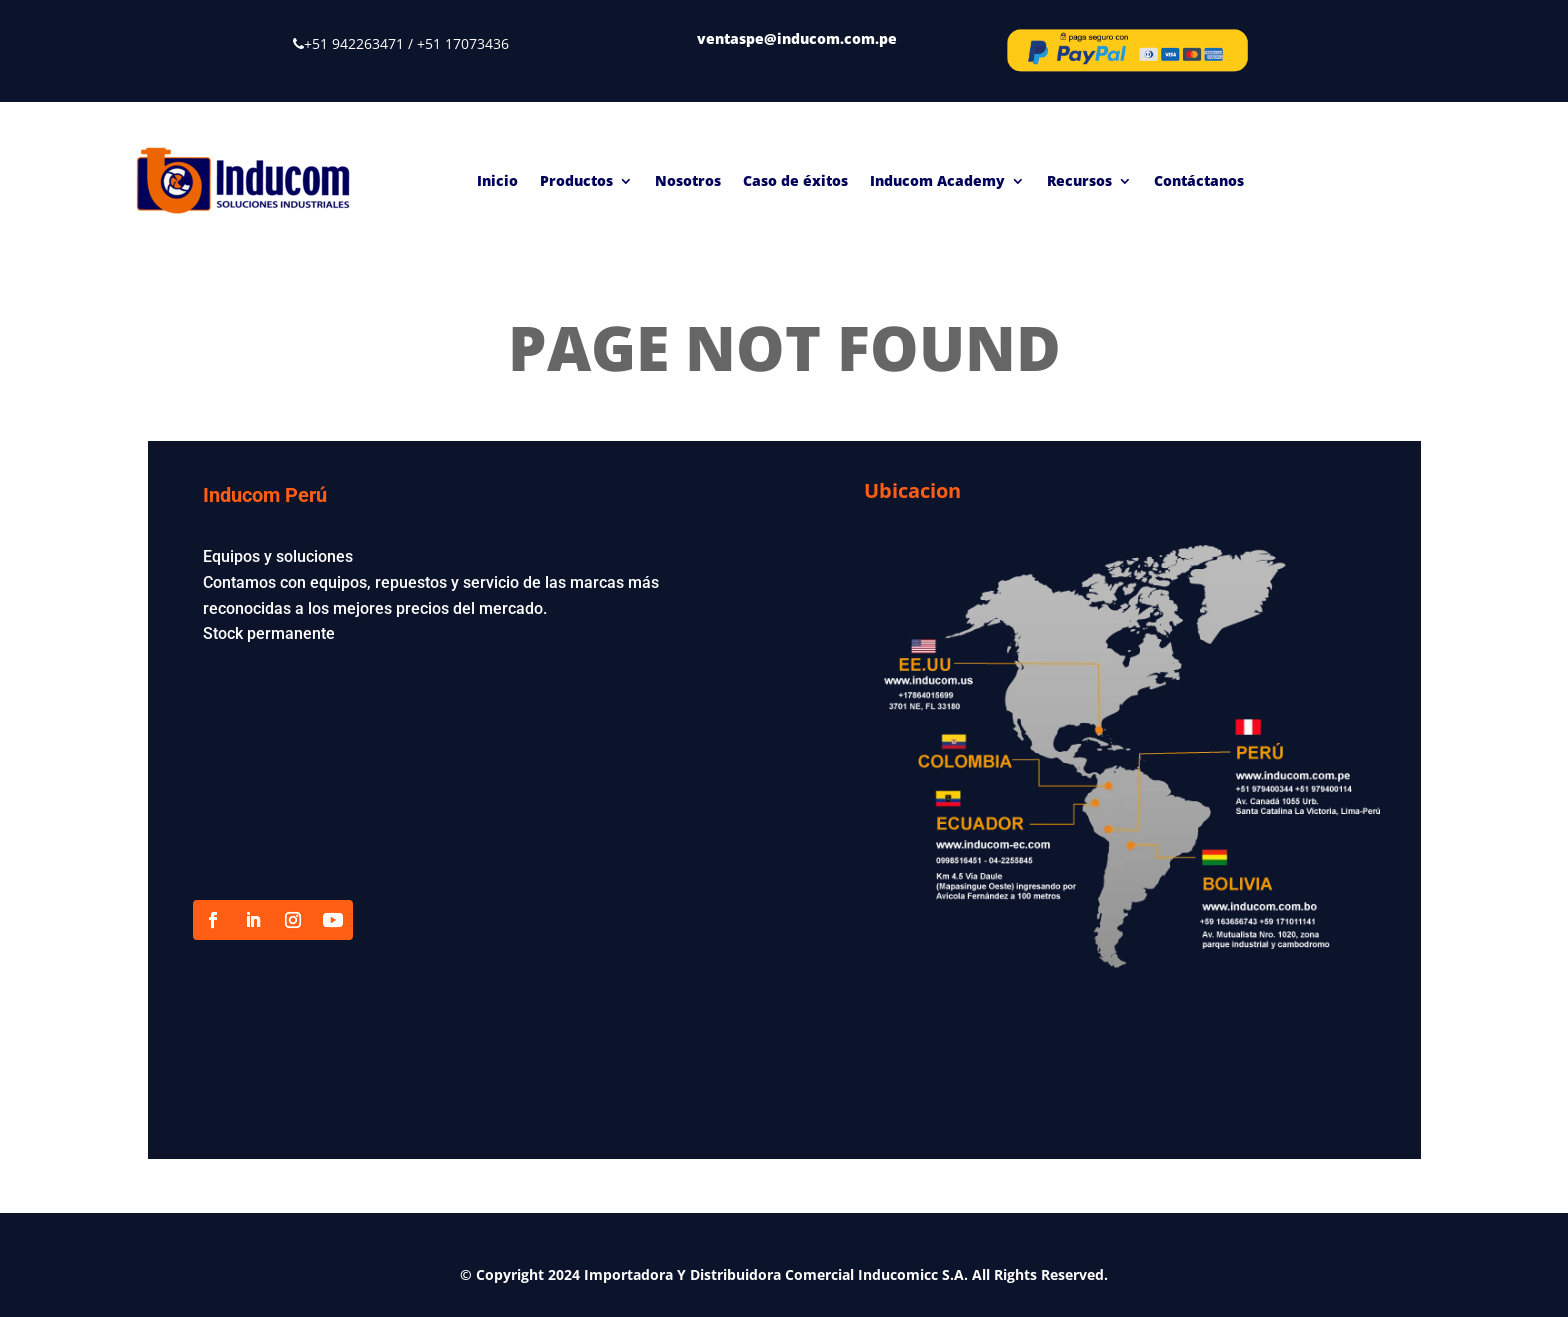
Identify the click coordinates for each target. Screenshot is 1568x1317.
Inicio (497, 180)
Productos (576, 180)
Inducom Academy (937, 180)
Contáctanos (1199, 180)
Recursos (1079, 180)
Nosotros (688, 180)
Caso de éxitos (795, 180)
